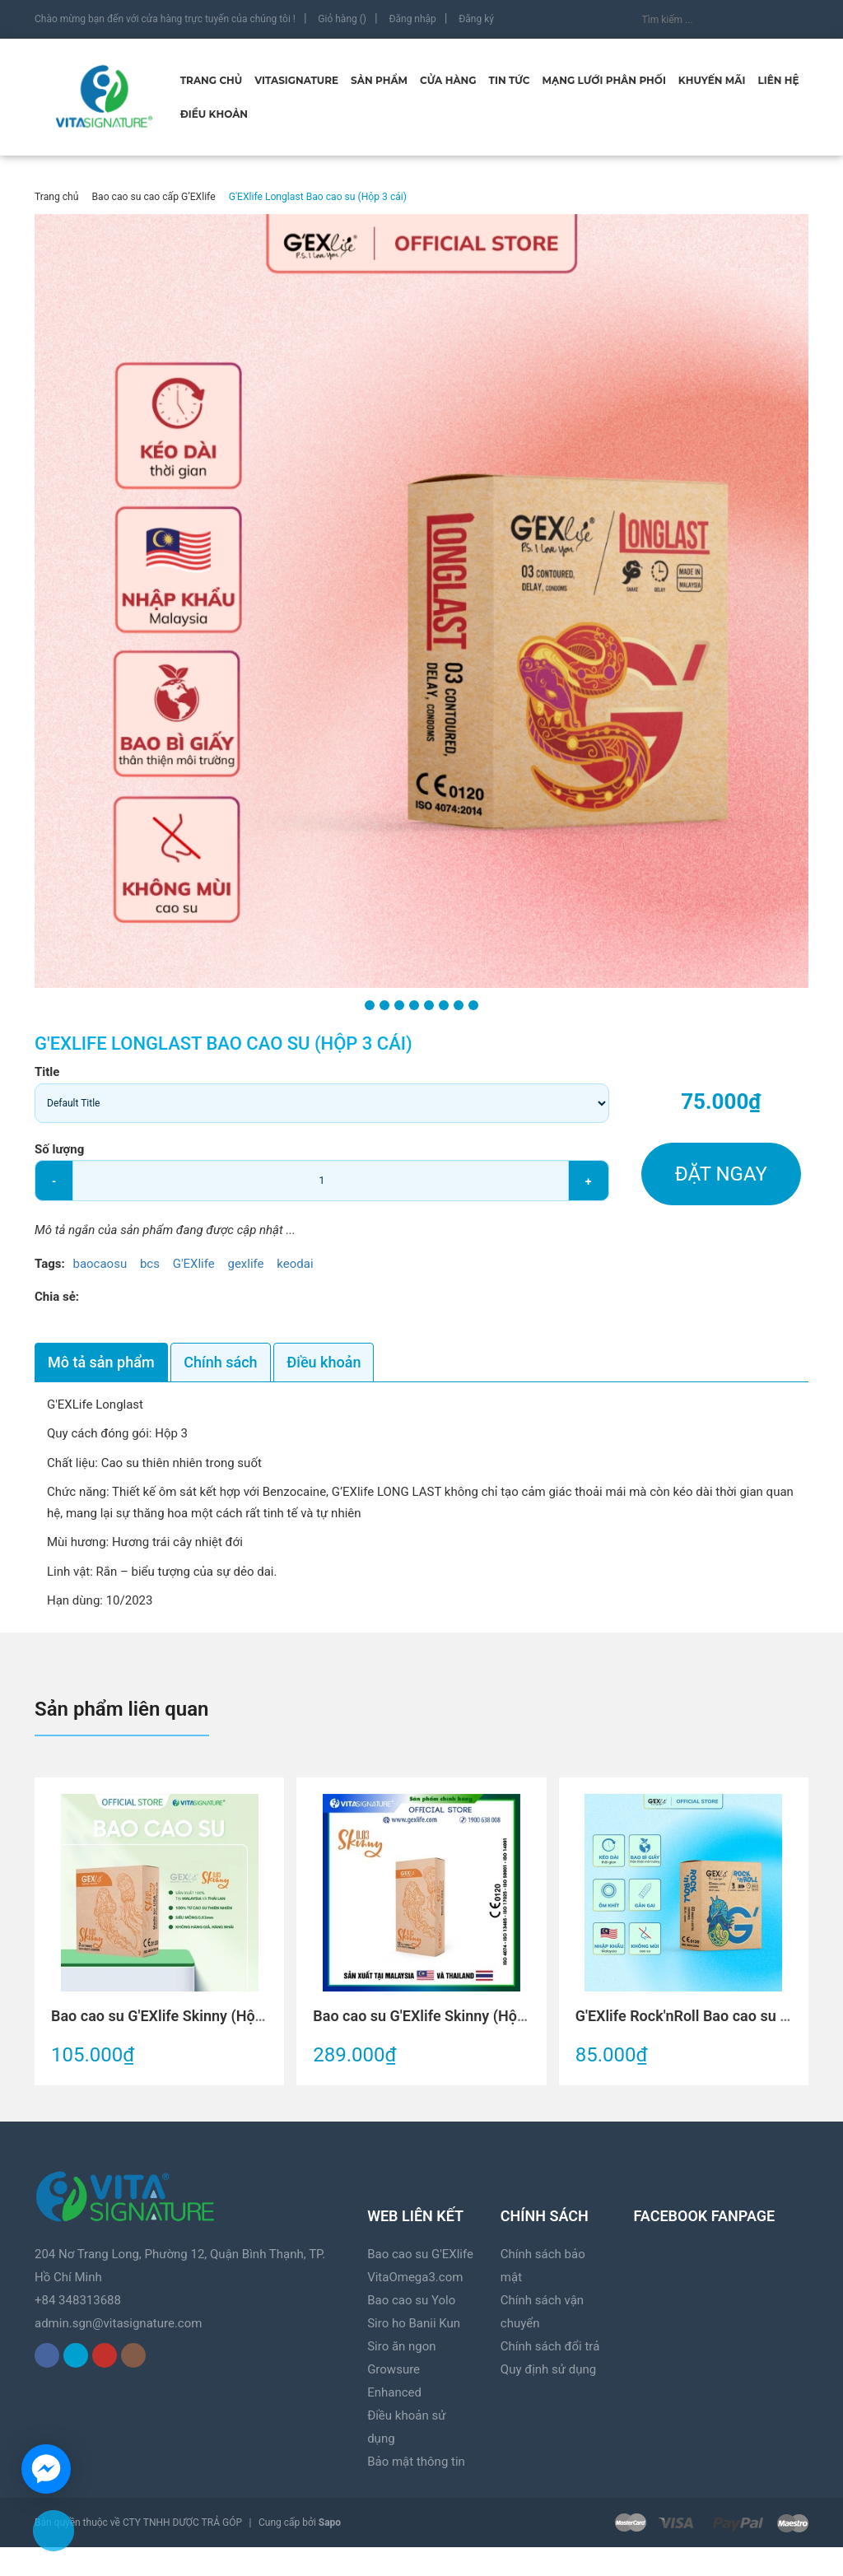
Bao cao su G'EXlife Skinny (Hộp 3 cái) (177, 2015)
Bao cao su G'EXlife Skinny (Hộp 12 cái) (443, 2015)
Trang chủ (211, 80)
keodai (295, 1263)
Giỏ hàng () (342, 19)
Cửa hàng (448, 80)
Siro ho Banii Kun (413, 2323)
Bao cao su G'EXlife (420, 2254)
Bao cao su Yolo (411, 2300)
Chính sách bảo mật (543, 2266)
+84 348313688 (78, 2300)
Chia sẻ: (57, 1296)
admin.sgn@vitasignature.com (118, 2323)
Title (47, 1071)
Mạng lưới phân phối (604, 80)
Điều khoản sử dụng (406, 2427)
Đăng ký (476, 19)
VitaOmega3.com (415, 2277)
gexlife (245, 1263)
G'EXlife (194, 1263)
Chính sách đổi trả (550, 2346)
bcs (150, 1263)
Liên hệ (778, 80)
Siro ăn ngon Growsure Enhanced (401, 2369)
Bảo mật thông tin (416, 2461)
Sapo (330, 2522)
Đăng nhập (412, 19)
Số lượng (59, 1149)
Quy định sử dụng (548, 2369)
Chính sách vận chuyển (542, 2312)
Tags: (51, 1263)
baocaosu (99, 1263)
